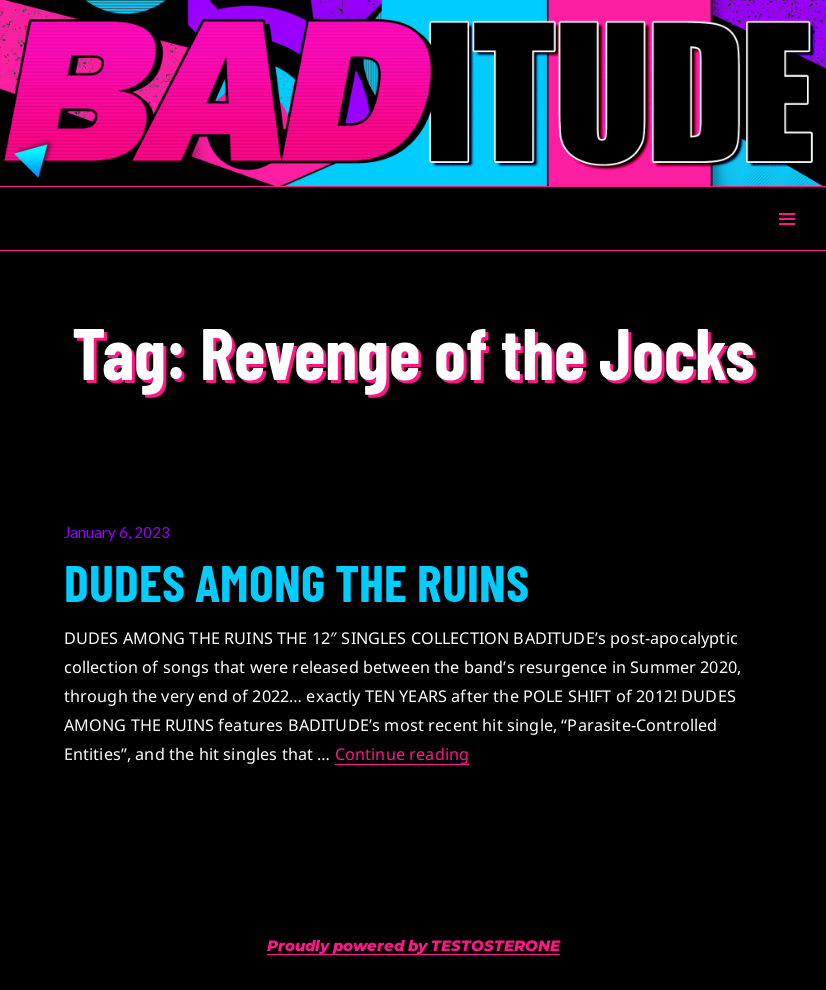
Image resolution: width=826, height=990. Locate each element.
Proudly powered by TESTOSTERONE (413, 945)
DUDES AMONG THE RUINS (296, 581)
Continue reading (402, 754)
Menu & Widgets (786, 241)
